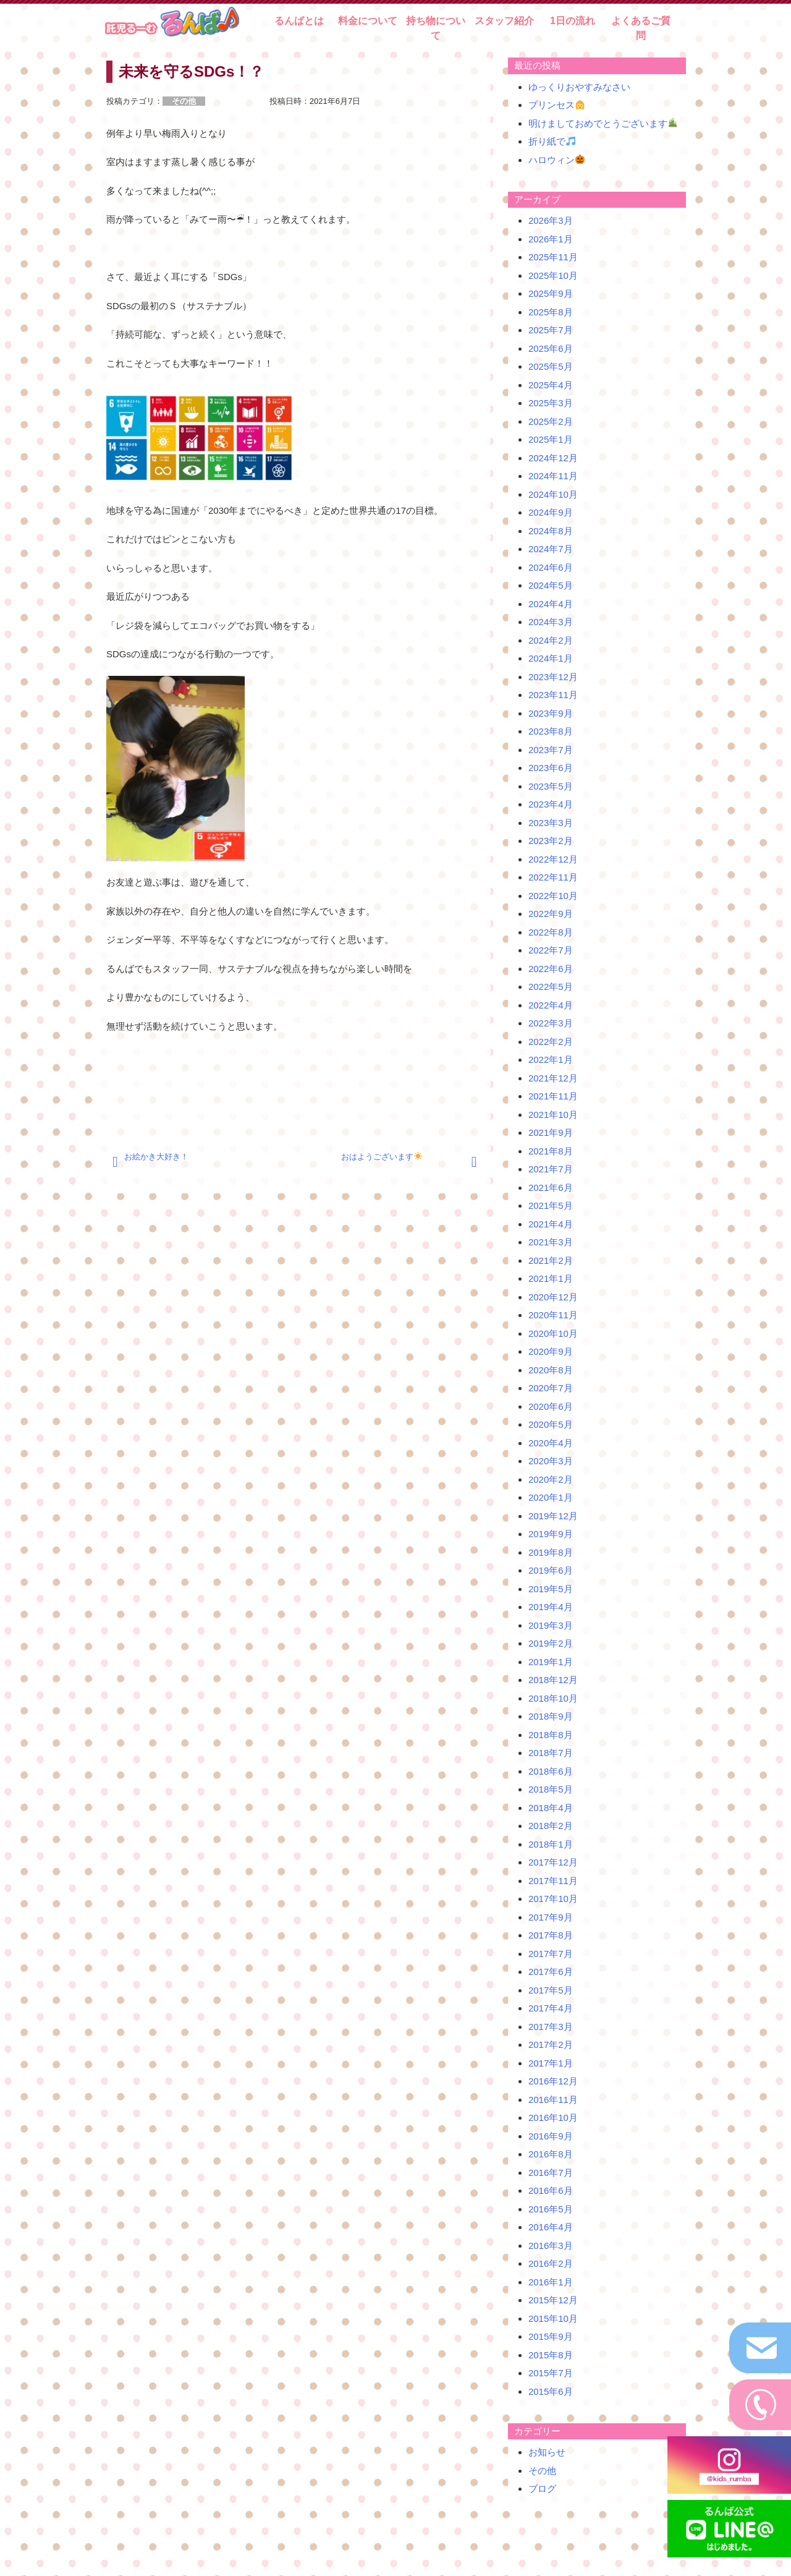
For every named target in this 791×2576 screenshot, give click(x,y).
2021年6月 (550, 1187)
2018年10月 (553, 1698)
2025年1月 (550, 439)
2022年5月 (550, 986)
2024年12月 (553, 458)
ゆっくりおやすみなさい (579, 87)
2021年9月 (550, 1132)
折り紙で (551, 141)
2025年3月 (550, 403)
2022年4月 (550, 1005)
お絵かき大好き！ (156, 1156)
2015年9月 (550, 2336)
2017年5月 (550, 1990)
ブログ (542, 2488)
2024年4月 (550, 604)
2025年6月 (550, 348)
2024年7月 (550, 549)
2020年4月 (550, 1443)
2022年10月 (553, 895)
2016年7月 (550, 2172)
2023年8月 (550, 731)
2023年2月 (550, 840)
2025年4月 (550, 385)
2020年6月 (550, 1406)
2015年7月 (550, 2373)
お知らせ (546, 2452)
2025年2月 (550, 421)
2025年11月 (553, 257)
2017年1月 (550, 2063)
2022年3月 (550, 1023)
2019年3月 (550, 1625)
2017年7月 (550, 1953)
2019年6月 (550, 1570)
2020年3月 (550, 1461)
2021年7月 (550, 1169)
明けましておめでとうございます (602, 123)
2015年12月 (553, 2300)
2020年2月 (550, 1479)
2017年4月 (550, 2008)
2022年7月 (550, 950)
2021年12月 (553, 1078)
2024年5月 (550, 585)
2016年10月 (553, 2117)
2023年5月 (550, 786)
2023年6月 (550, 767)
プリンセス (556, 105)
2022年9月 (550, 913)
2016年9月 (550, 2136)
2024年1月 (550, 658)
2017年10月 (553, 1898)
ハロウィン (556, 160)
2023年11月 (553, 694)
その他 (542, 2470)
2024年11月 (553, 476)
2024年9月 (550, 512)
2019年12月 (553, 1516)
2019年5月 (550, 1589)
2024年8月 (550, 531)
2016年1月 (550, 2282)
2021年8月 (550, 1151)
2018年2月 (550, 1825)
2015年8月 (550, 2355)
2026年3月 (550, 220)
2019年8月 (550, 1552)
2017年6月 (550, 1971)
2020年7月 (550, 1388)
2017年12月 (553, 1862)
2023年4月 (550, 804)
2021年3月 (550, 1242)
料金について (367, 20)
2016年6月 (550, 2190)
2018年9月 (550, 1716)
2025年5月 (550, 366)
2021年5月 (550, 1205)
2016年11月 (553, 2099)
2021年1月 (550, 1278)
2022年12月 (553, 859)
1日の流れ (572, 20)
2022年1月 (550, 1059)
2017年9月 (550, 1917)
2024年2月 (550, 640)
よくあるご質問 (640, 28)
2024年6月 (550, 567)
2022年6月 (550, 968)
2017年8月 (550, 1935)
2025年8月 (550, 312)
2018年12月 (553, 1679)
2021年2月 (550, 1260)
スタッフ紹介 (504, 20)
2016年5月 (550, 2209)
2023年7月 (550, 749)
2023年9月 (550, 713)
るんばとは (299, 20)
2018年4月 (550, 1807)
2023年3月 (550, 822)
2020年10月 (553, 1333)
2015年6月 (550, 2391)
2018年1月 (550, 1844)
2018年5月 (550, 1789)
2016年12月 (553, 2081)
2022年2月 (550, 1041)
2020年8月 (550, 1370)
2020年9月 (550, 1351)
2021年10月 (553, 1114)
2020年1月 (550, 1497)
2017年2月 (550, 2044)
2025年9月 (550, 293)
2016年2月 (550, 2263)
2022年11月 (553, 877)
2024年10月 (553, 494)
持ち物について (435, 28)
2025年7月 (550, 330)
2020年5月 (550, 1424)
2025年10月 (553, 275)
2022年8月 (550, 932)
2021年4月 (550, 1224)
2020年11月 (553, 1315)
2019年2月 (550, 1643)
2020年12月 (553, 1297)
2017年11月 (553, 1880)
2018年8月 (550, 1734)
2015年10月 (553, 2318)
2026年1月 (550, 239)
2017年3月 (550, 2026)
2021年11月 (553, 1096)
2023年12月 (553, 677)
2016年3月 (550, 2245)
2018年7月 (550, 1752)
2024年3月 (550, 621)
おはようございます (381, 1156)
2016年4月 (550, 2227)
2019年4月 (550, 1606)
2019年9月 (550, 1534)
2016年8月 (550, 2154)
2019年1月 (550, 1662)
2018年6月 (550, 1771)
